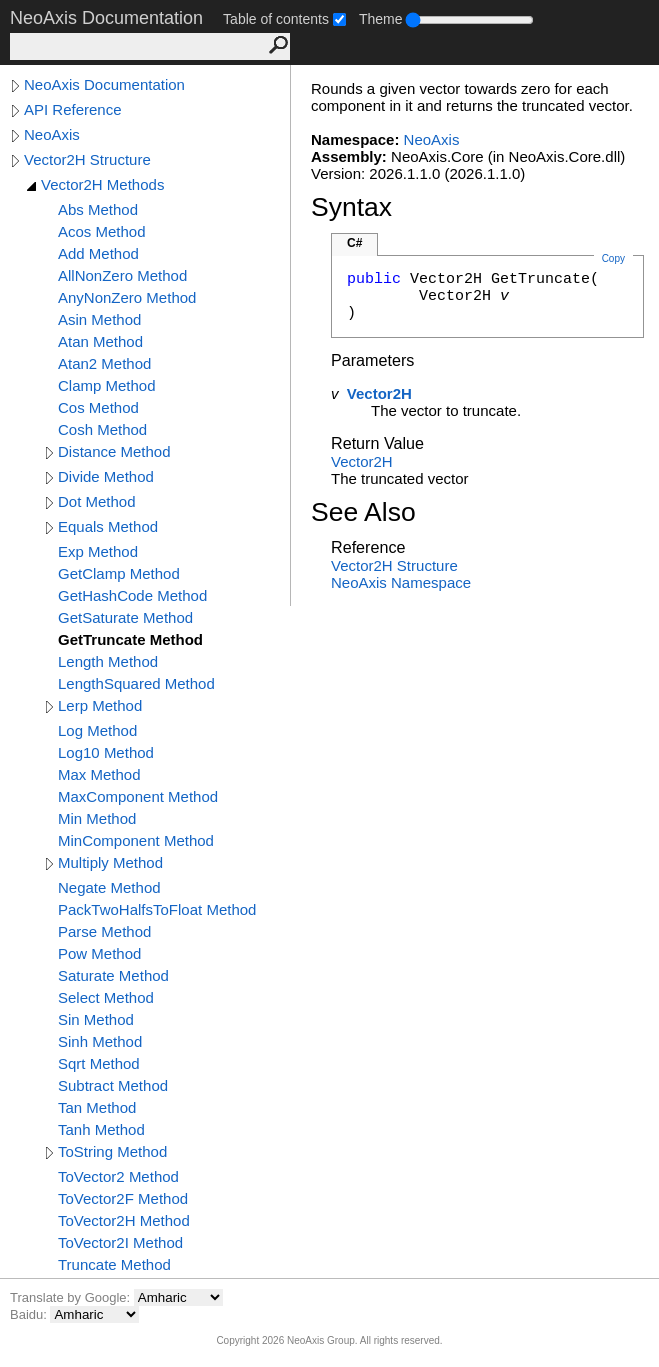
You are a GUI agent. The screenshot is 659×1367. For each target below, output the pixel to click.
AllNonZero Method (122, 275)
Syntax (351, 207)
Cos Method (98, 407)
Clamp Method (107, 385)
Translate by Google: (72, 1297)
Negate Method (109, 887)
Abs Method (98, 209)
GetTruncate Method (130, 639)
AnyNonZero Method (127, 297)
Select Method (106, 997)
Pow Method (99, 953)
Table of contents (276, 19)
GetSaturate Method (125, 617)
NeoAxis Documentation (104, 84)
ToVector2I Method (120, 1242)
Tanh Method (101, 1129)
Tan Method (97, 1107)
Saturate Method (113, 975)
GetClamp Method (119, 573)
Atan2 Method (104, 363)
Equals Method (108, 526)
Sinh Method (100, 1041)
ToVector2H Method (124, 1220)
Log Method (97, 730)
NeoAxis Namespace (401, 582)
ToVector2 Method (118, 1176)
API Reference (73, 109)
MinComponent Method (136, 840)
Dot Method (97, 501)
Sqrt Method (99, 1063)
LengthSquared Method (136, 683)
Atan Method (100, 341)
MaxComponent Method (138, 796)
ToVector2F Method (123, 1198)
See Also (363, 512)
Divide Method (106, 476)
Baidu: (30, 1314)
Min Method (97, 818)
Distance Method (114, 451)
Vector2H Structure (87, 159)
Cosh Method (102, 429)
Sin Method (96, 1019)
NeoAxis (52, 134)
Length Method (108, 661)
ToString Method (112, 1151)
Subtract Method (113, 1085)
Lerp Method (100, 705)
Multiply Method (110, 862)
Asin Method (99, 319)
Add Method (98, 253)
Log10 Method (106, 752)
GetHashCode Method (132, 595)
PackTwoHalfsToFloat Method (157, 909)
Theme (381, 19)
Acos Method (102, 231)
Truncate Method (114, 1264)
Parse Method (104, 931)
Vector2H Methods (102, 184)
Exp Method (98, 551)
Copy (613, 258)
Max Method (99, 774)
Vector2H (379, 393)
